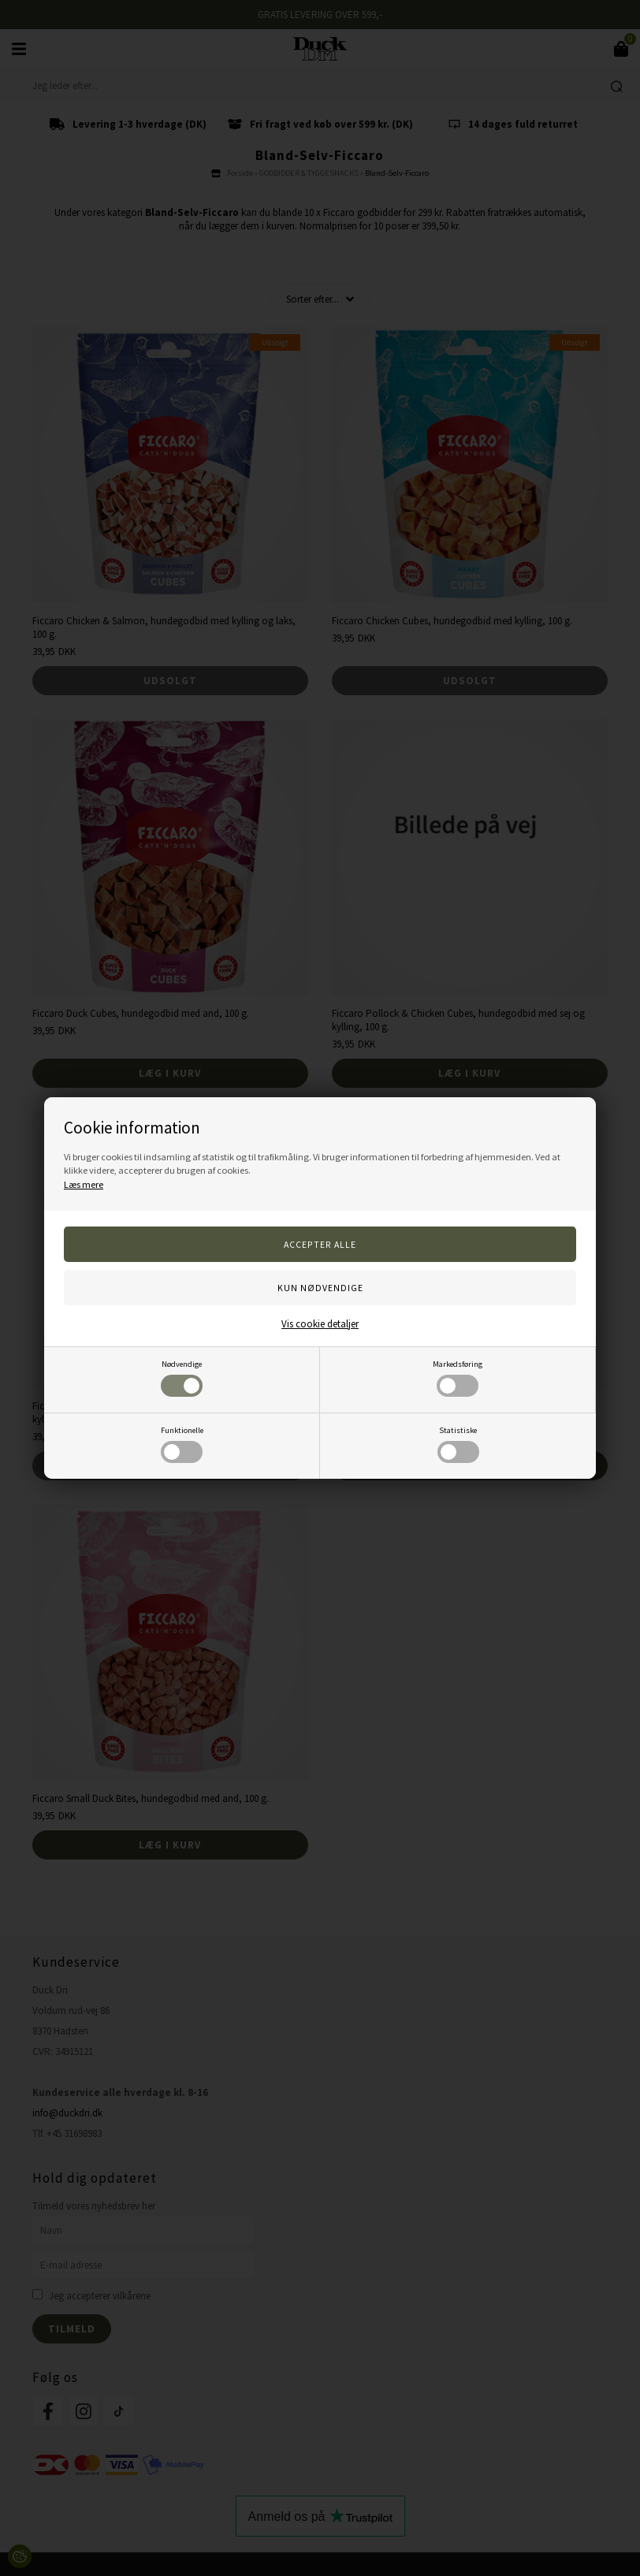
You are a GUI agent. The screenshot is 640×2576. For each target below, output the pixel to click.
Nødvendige (182, 1378)
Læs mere (83, 1184)
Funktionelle (182, 1444)
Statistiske (458, 1444)
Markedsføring (457, 1378)
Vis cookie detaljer (320, 1324)
